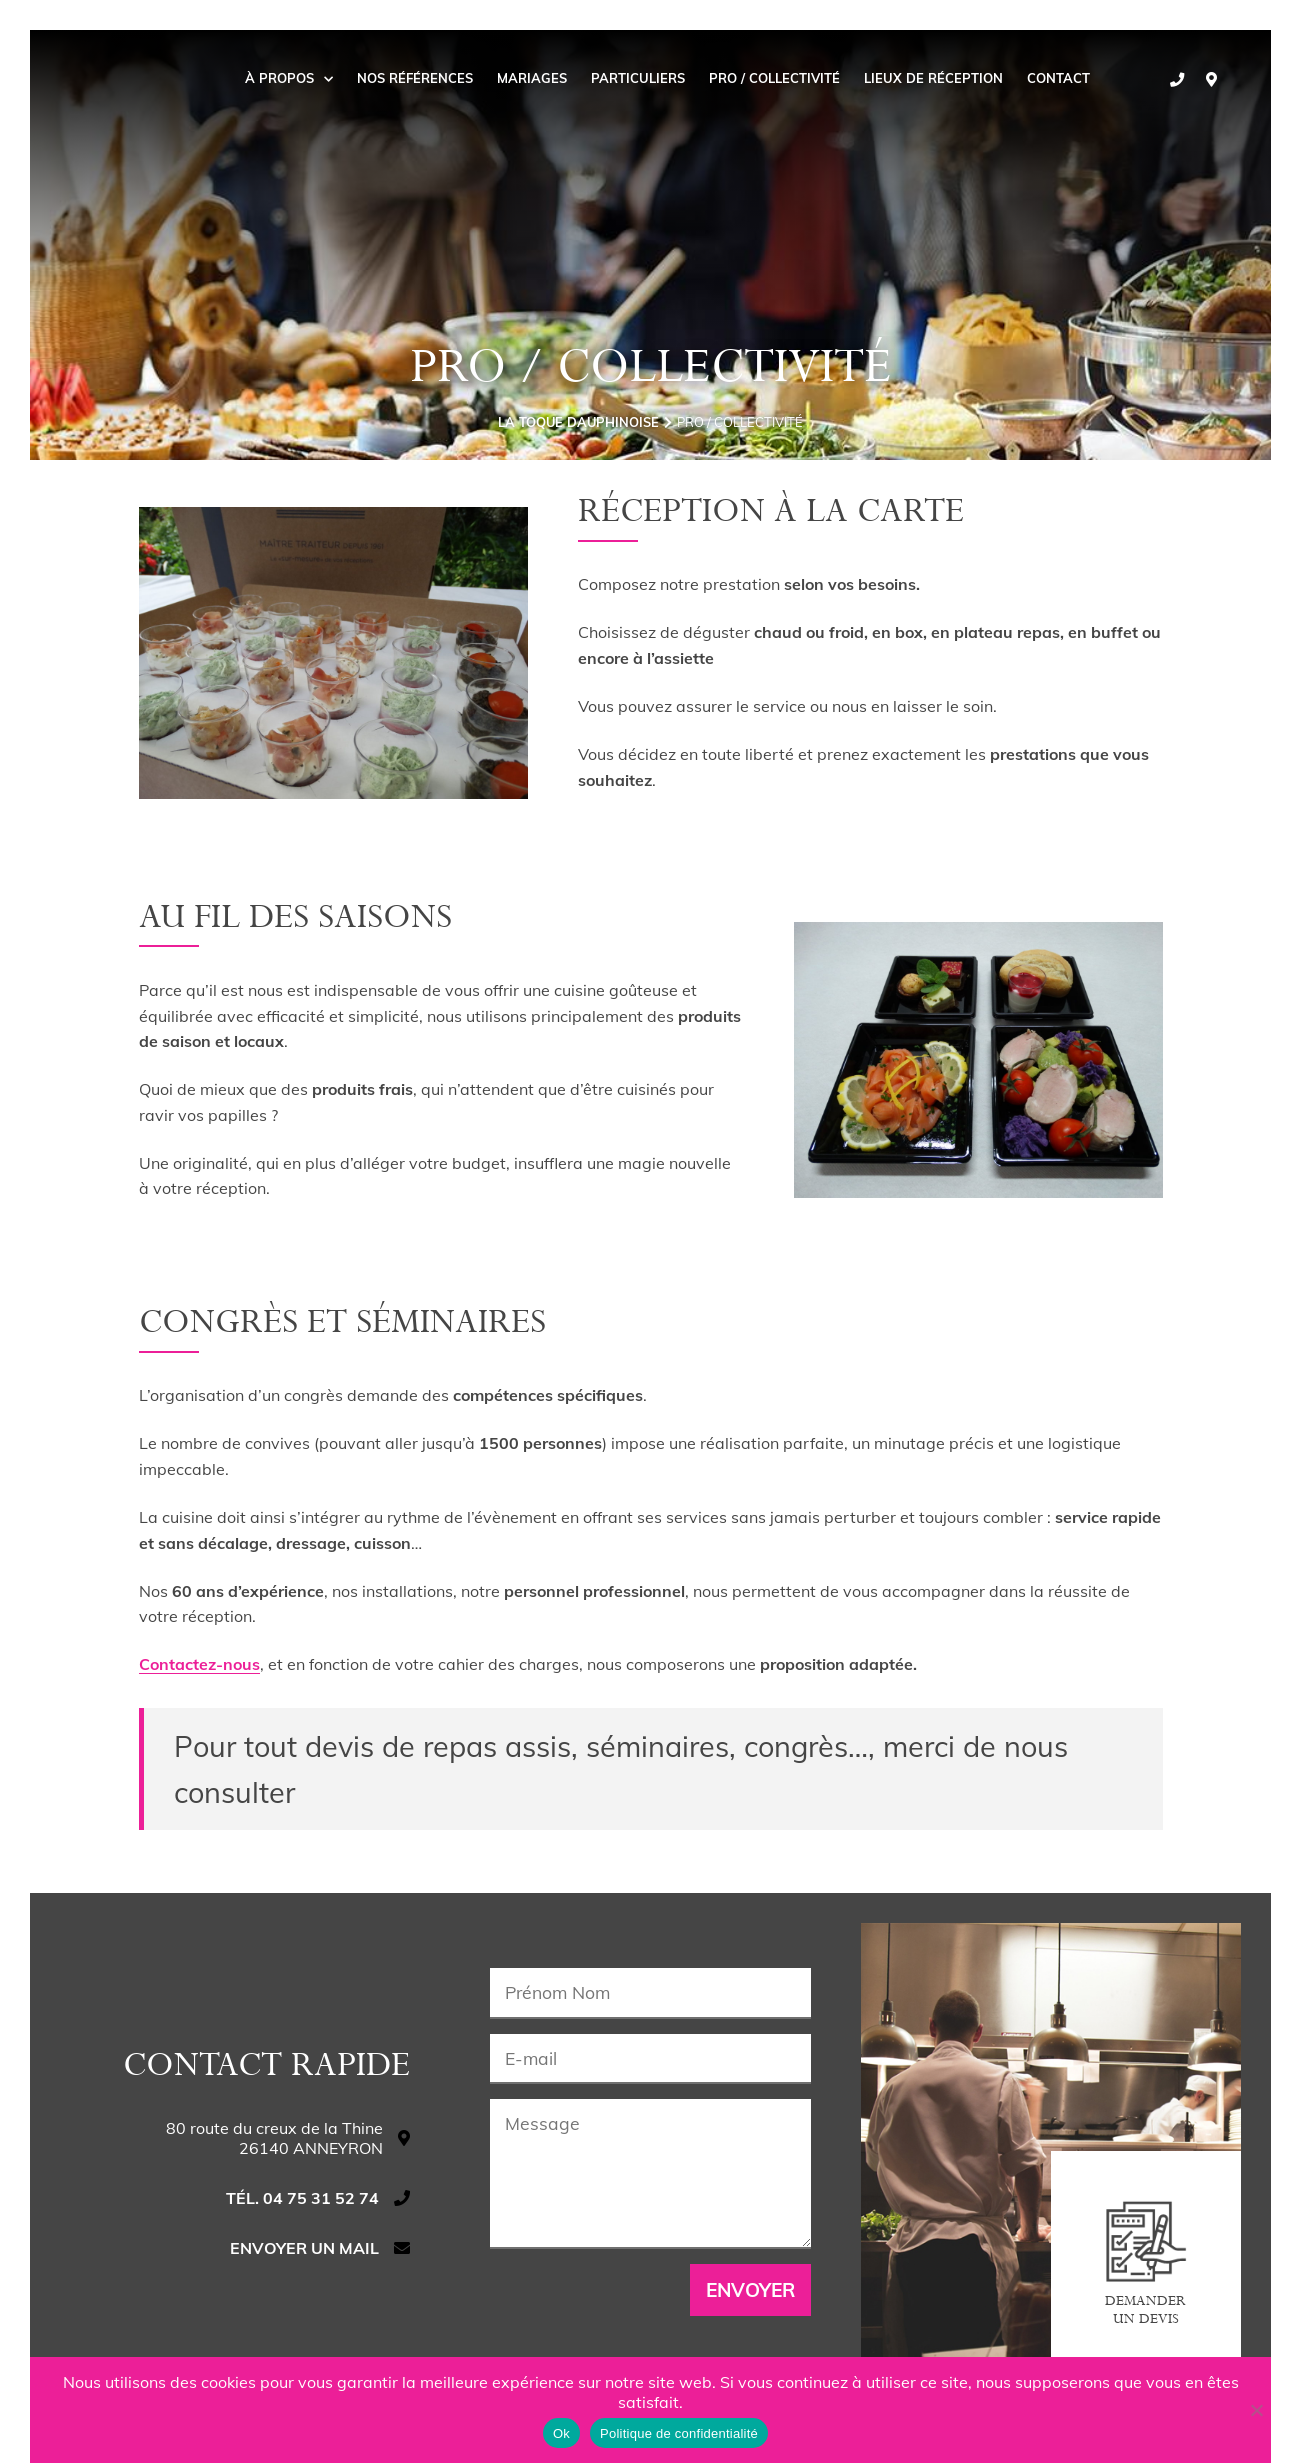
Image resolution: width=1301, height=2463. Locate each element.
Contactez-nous (199, 1664)
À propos (289, 78)
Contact (1058, 78)
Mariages (532, 78)
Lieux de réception (933, 78)
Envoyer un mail (304, 2248)
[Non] (1256, 2410)
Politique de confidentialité (679, 2433)
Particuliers (638, 78)
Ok (561, 2433)
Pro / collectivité (774, 78)
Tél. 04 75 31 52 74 (302, 2198)
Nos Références (415, 78)
